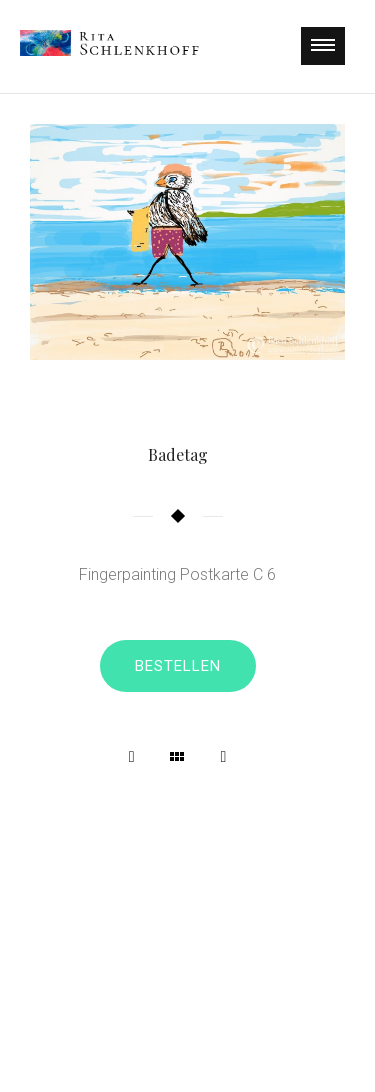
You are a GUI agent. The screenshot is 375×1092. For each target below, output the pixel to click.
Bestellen (178, 666)
